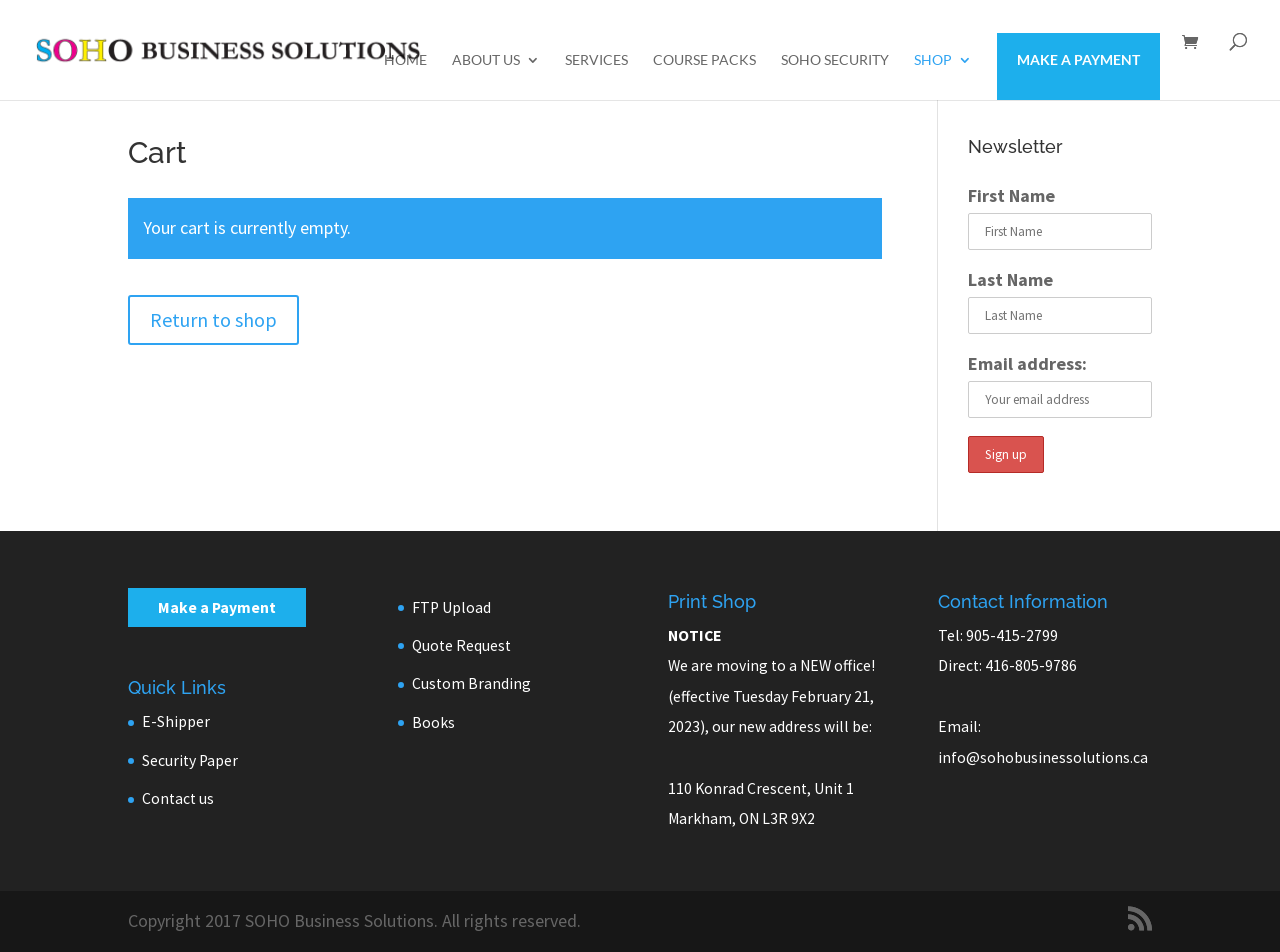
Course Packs (704, 60)
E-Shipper (176, 721)
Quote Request (461, 645)
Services (596, 60)
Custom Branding (471, 683)
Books (433, 722)
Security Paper (190, 760)
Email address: (1027, 363)
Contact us (178, 798)
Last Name (1010, 279)
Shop (933, 60)
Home (405, 60)
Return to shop (213, 319)
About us (486, 60)
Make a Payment (1078, 59)
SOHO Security (835, 60)
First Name (1011, 195)
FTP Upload (451, 607)
